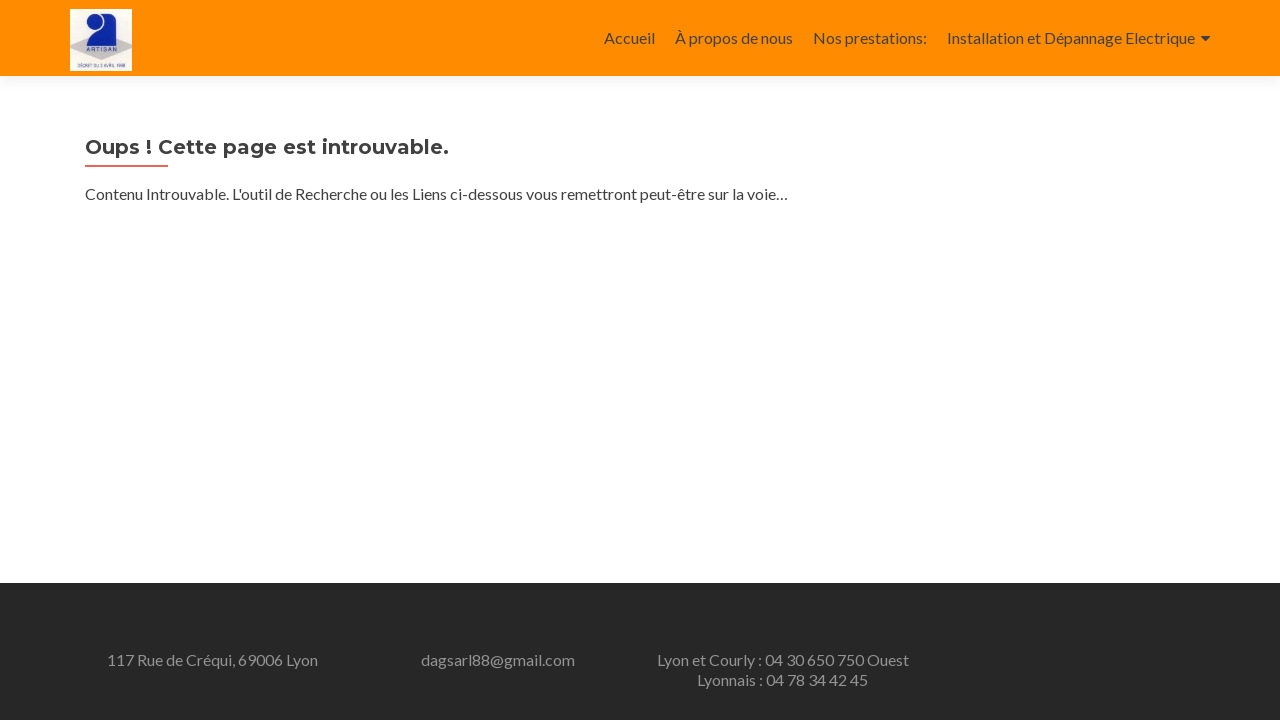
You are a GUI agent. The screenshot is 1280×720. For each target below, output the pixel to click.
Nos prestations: (870, 37)
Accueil (629, 37)
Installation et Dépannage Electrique (1071, 37)
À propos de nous (734, 37)
